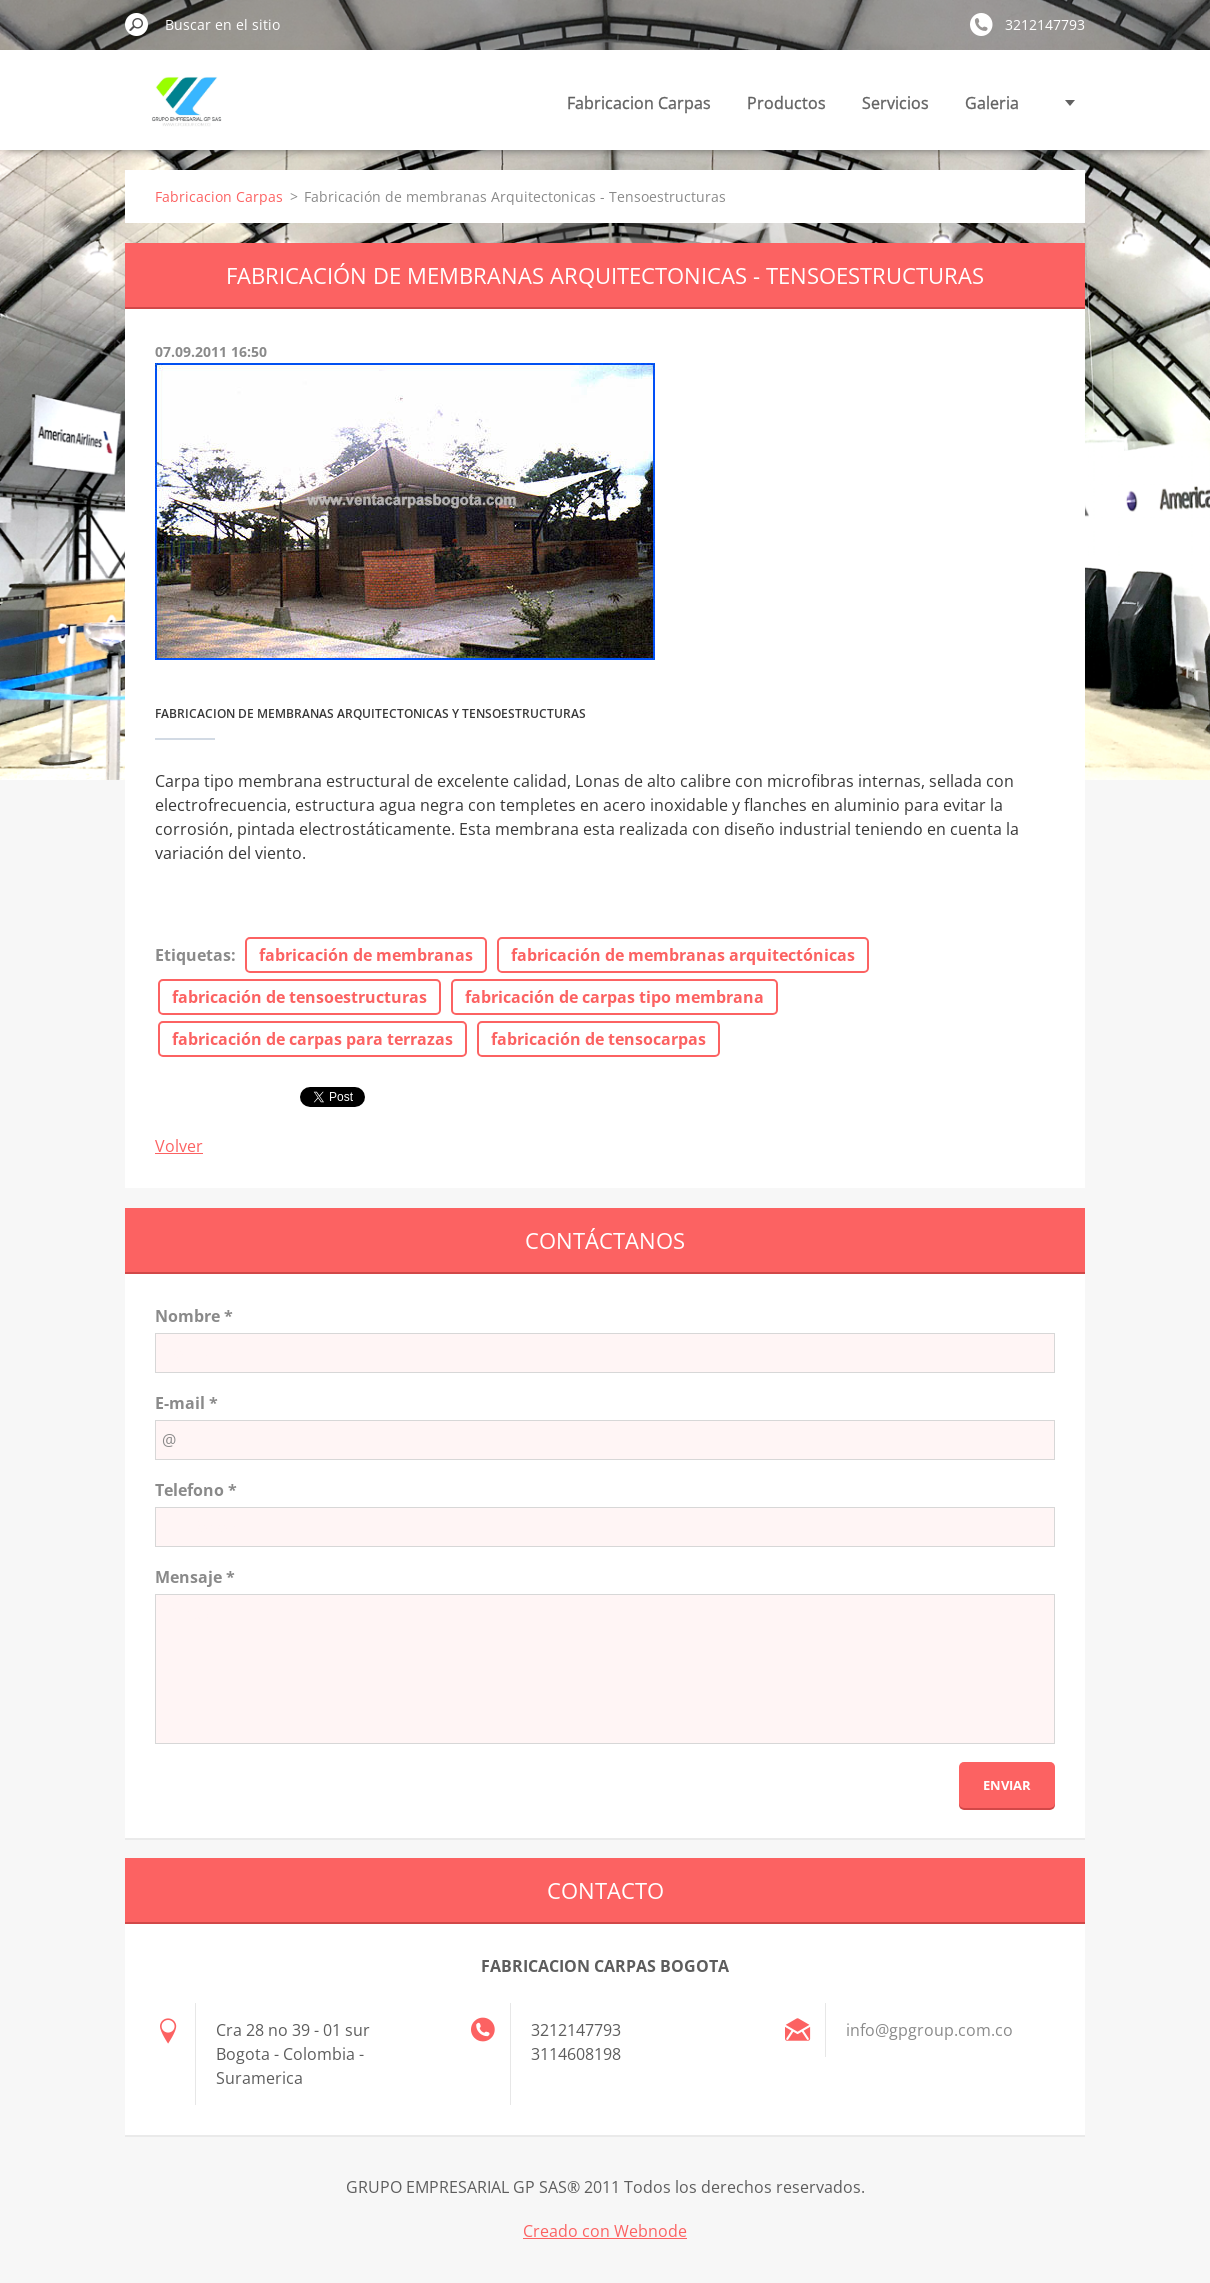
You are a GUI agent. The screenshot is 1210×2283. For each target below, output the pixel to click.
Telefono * (196, 1490)
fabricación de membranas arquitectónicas (683, 955)
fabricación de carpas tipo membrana (614, 997)
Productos (786, 103)
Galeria (992, 103)
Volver (179, 1146)
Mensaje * (195, 1577)
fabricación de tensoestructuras (299, 997)
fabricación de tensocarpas (598, 1039)
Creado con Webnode (605, 2231)
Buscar (137, 24)
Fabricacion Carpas (639, 103)
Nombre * (194, 1316)
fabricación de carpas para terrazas (312, 1039)
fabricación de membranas (366, 955)
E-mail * (186, 1403)
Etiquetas (193, 955)
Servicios (895, 103)
